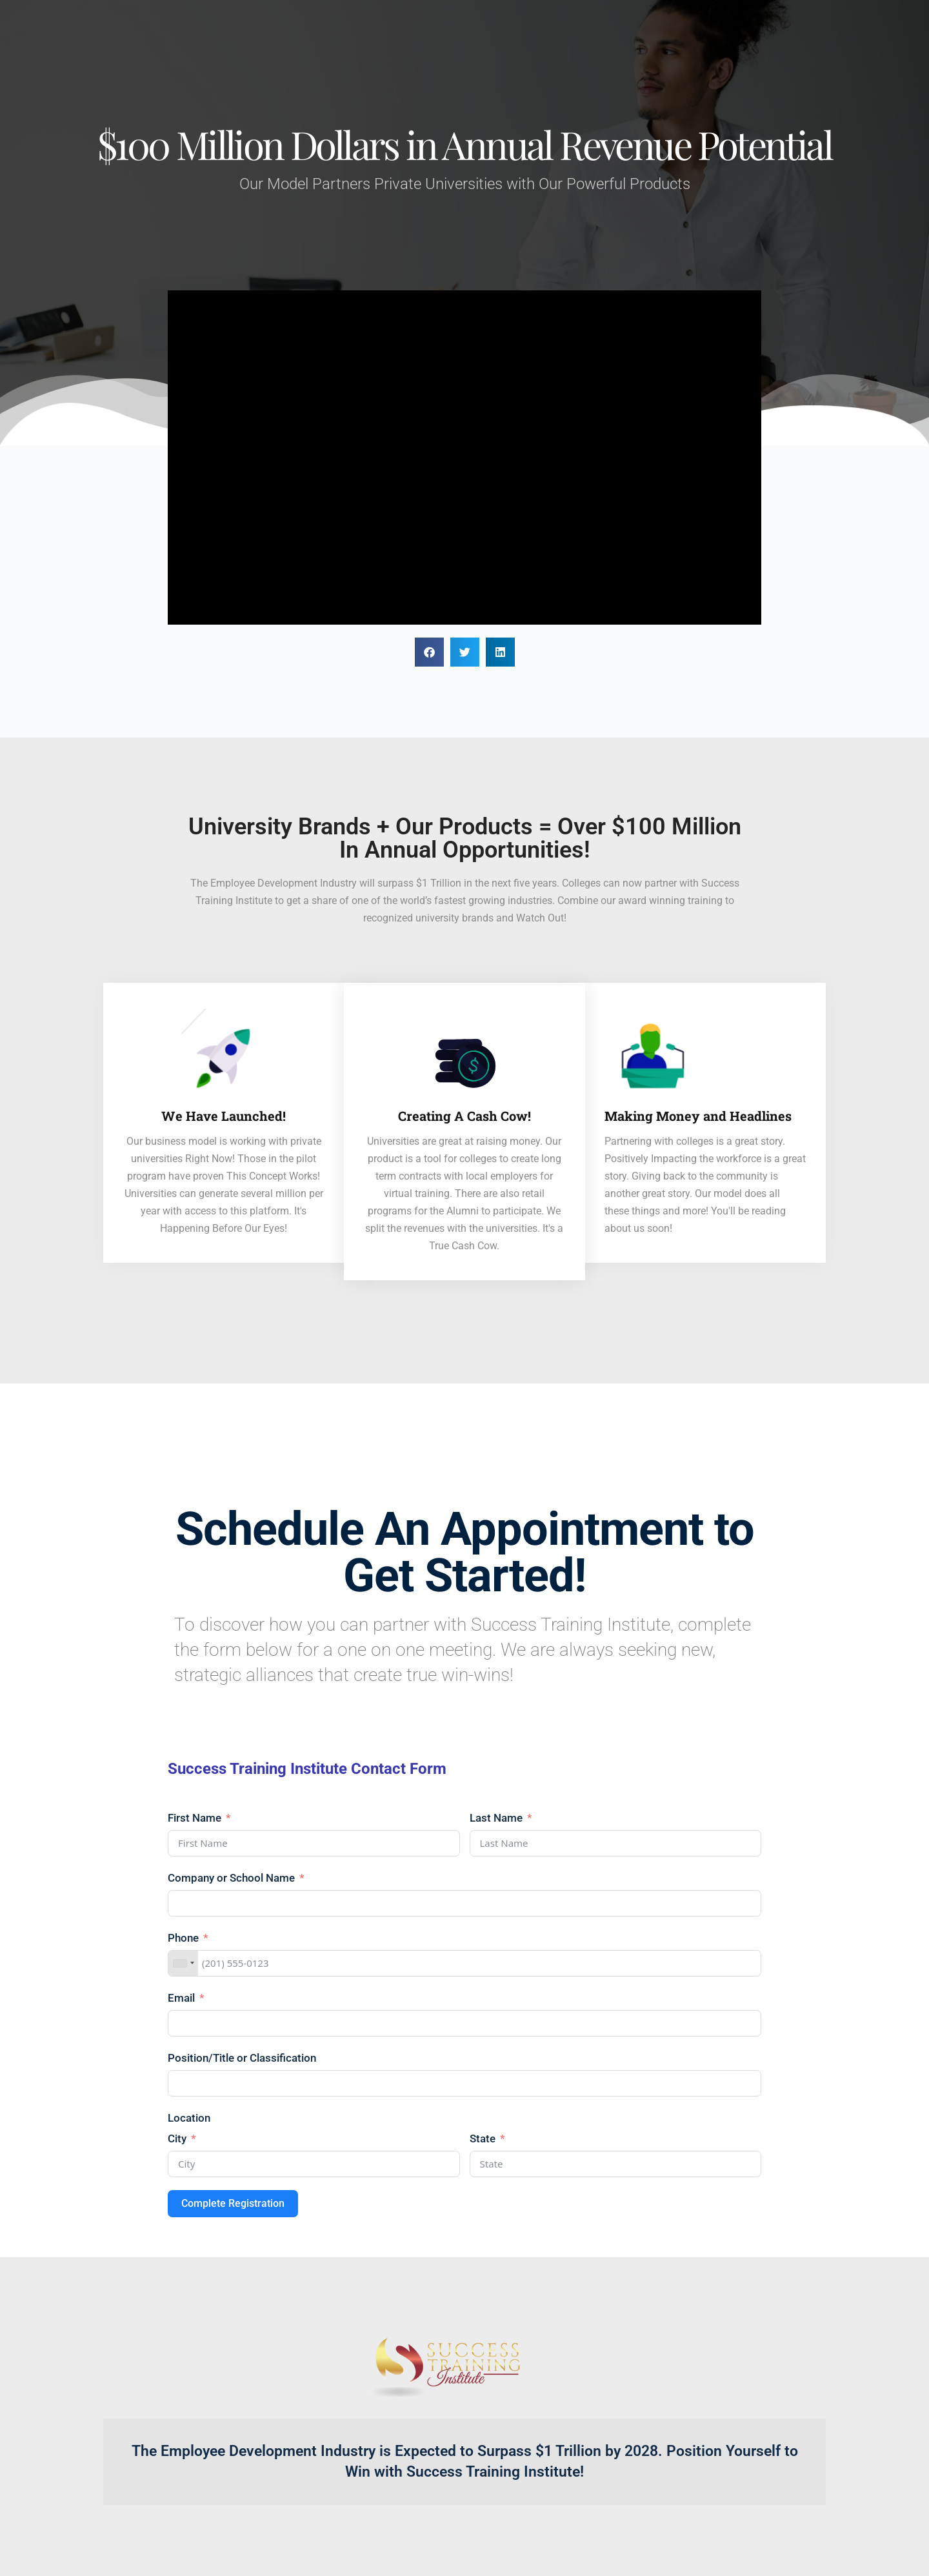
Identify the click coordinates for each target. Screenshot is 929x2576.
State (482, 2138)
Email (181, 1997)
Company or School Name (232, 1877)
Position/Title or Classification (242, 2057)
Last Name (496, 1817)
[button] (429, 652)
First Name (194, 1817)
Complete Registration (233, 2203)
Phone (183, 1937)
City (177, 2138)
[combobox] (183, 1963)
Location (189, 2117)
